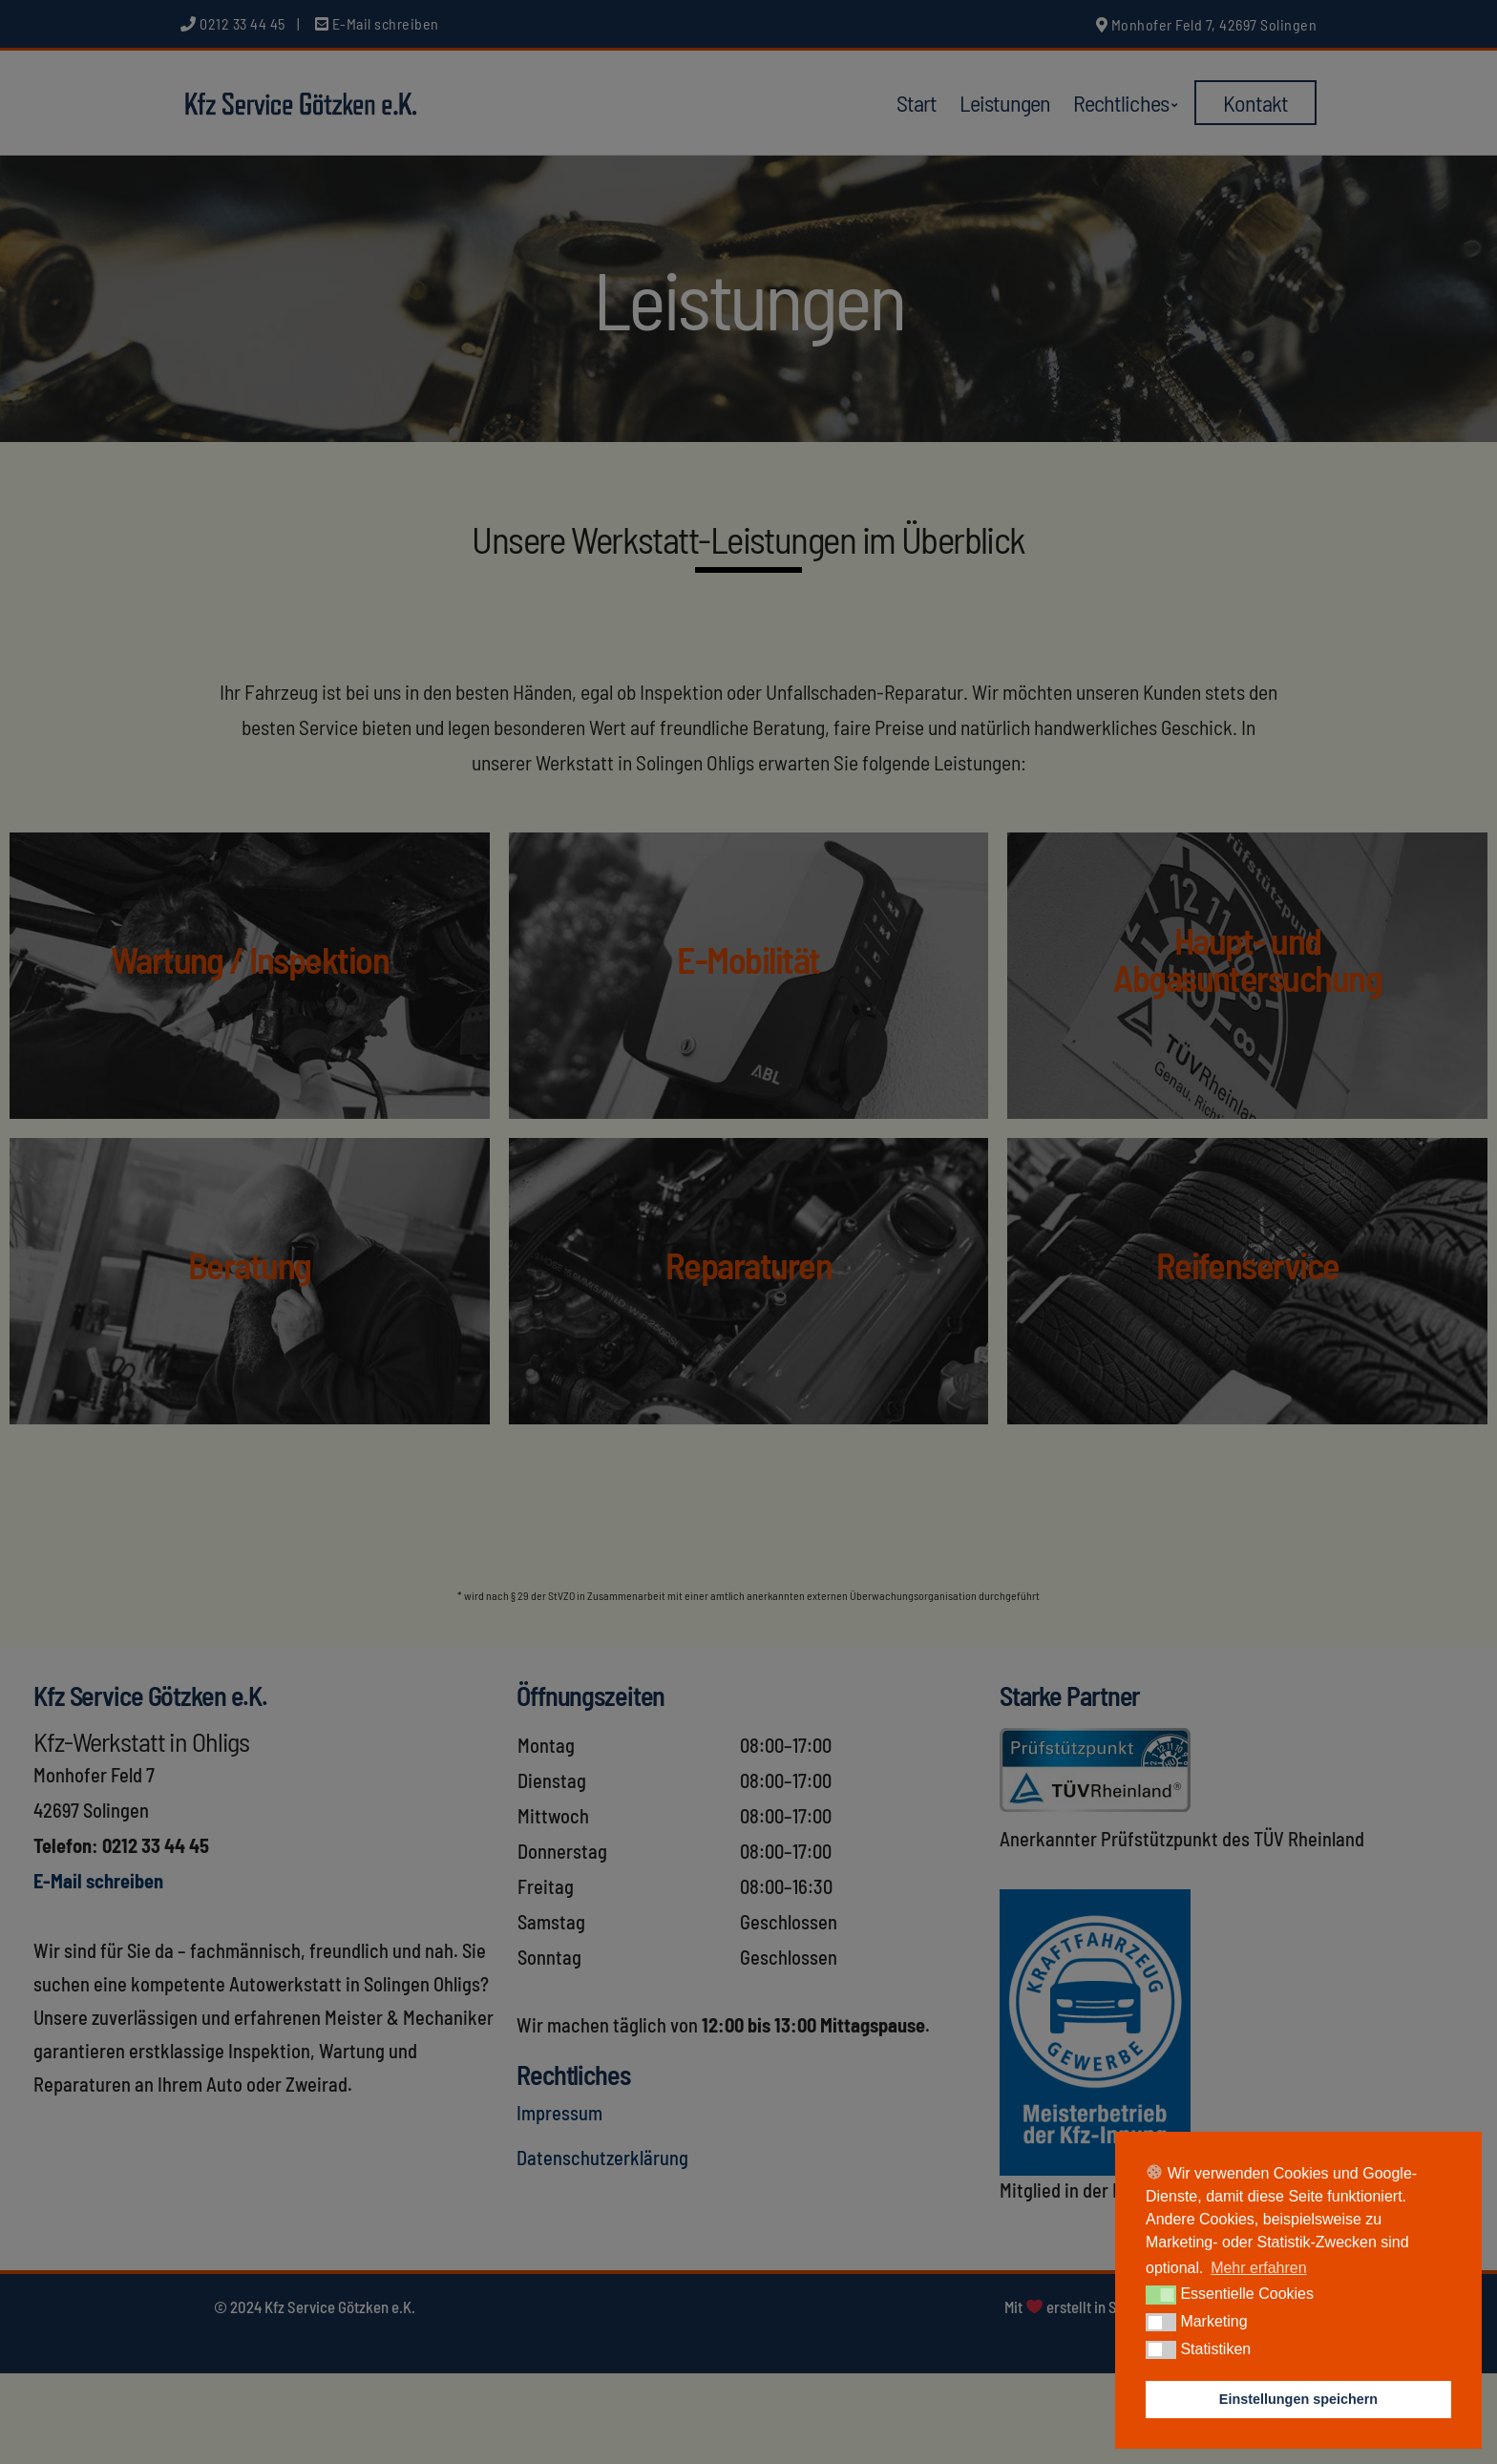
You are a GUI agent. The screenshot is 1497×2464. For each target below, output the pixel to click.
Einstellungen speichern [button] (1298, 2399)
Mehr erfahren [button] (1259, 2268)
